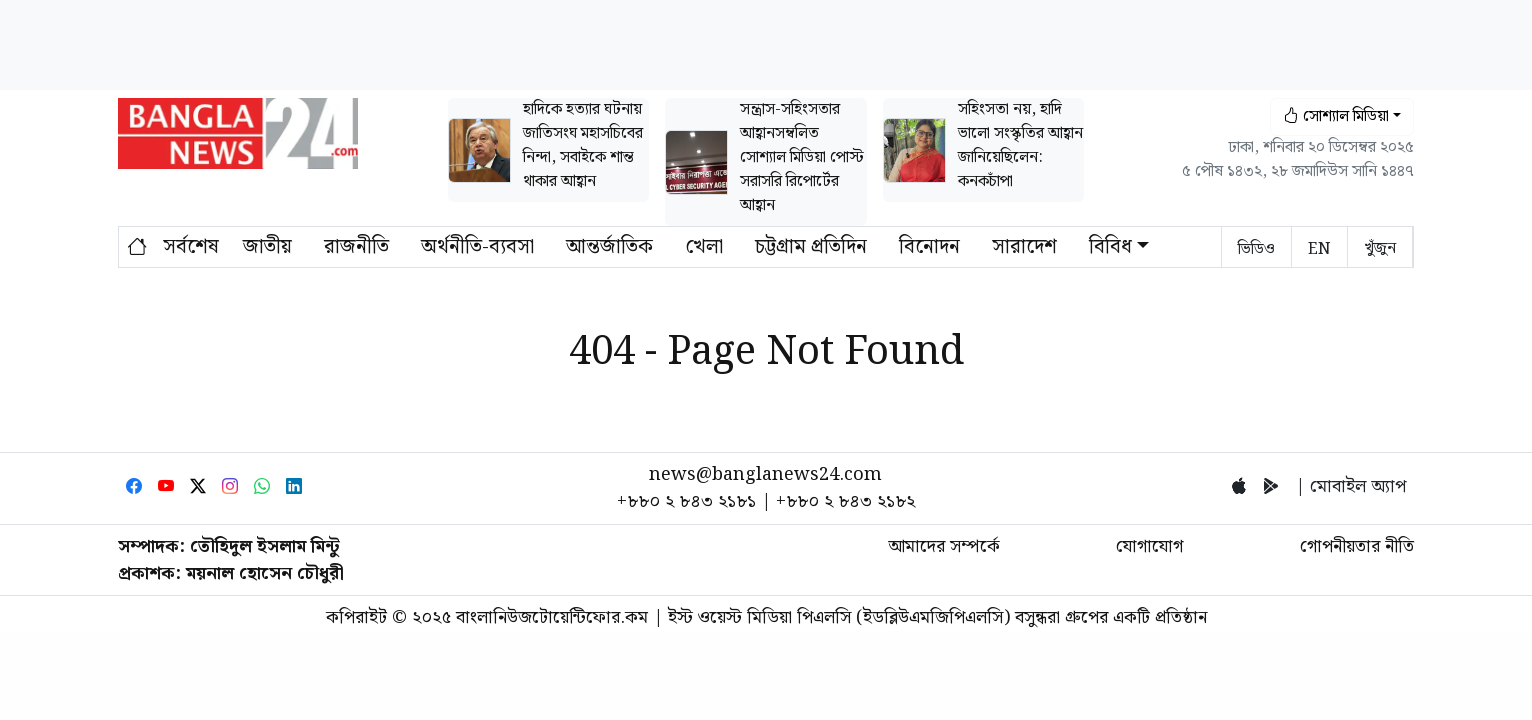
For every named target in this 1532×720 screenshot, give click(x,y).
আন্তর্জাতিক (609, 247)
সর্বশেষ (191, 247)
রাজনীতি (356, 247)
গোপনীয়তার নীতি (1357, 546)
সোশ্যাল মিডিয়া (1336, 116)
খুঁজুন (1380, 248)
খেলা (704, 247)
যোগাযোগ (1149, 546)
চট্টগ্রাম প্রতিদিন (811, 247)
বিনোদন (929, 247)
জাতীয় (267, 247)
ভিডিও (1256, 249)
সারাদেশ (1024, 247)
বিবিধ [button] (1110, 247)
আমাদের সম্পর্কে (944, 546)
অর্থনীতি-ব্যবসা (477, 247)
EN (1319, 249)
